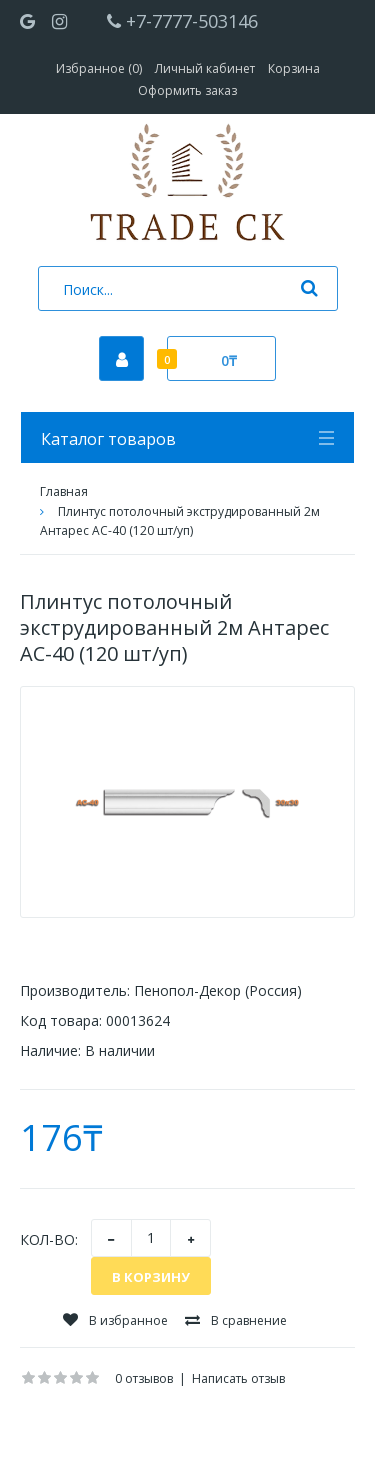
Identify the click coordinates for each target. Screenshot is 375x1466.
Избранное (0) (99, 68)
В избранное (115, 1320)
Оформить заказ (187, 90)
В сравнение (236, 1320)
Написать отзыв (238, 1378)
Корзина (294, 68)
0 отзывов (144, 1378)
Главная (64, 491)
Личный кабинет (205, 68)
